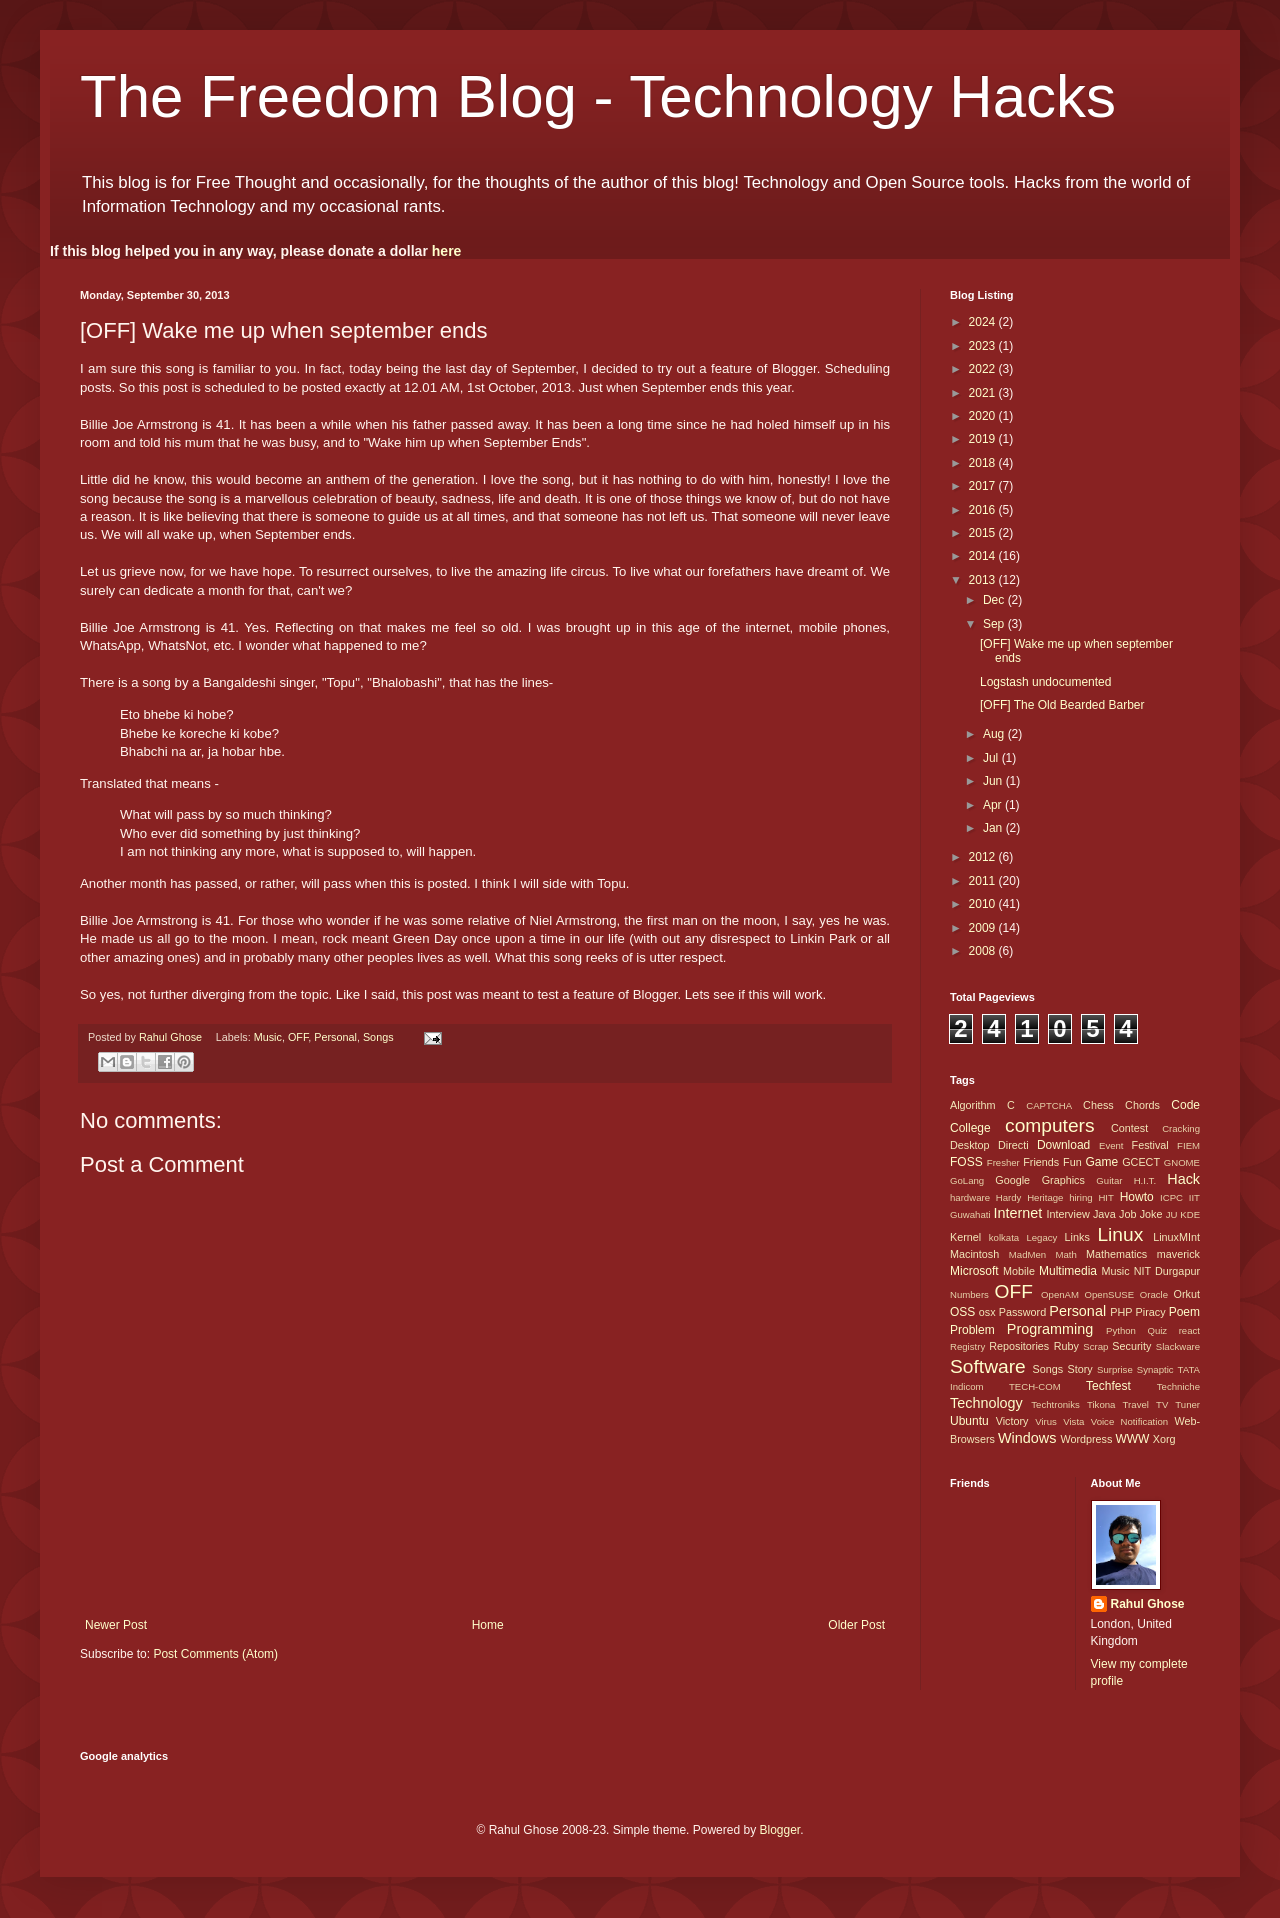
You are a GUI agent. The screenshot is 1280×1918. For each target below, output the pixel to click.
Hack (1183, 1179)
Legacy (1041, 1237)
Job (1127, 1214)
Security (1131, 1346)
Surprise (1115, 1369)
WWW (1132, 1439)
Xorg (1164, 1439)
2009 (984, 928)
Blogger (779, 1830)
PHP (1121, 1312)
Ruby (1066, 1346)
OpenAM (1060, 1294)
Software (988, 1366)
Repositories (1019, 1346)
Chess (1098, 1105)
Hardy (1009, 1197)
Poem (1184, 1312)
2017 (984, 486)
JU (1172, 1214)
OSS (962, 1312)
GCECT (1141, 1162)
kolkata (1004, 1237)
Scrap (1095, 1346)
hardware (970, 1197)
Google (1012, 1180)
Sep (995, 624)
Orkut (1187, 1294)
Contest (1129, 1128)
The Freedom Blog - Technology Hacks (598, 96)
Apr (994, 805)
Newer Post (116, 1625)
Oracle (1154, 1294)
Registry (967, 1346)
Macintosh (974, 1254)
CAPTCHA (1049, 1105)
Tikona (1101, 1404)
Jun (994, 781)
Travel (1136, 1404)
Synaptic (1155, 1369)
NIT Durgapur (1167, 1271)
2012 (984, 857)
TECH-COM (1035, 1386)
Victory (1012, 1421)
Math (1065, 1254)
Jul (992, 758)
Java (1104, 1214)
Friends (1041, 1162)
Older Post (856, 1625)
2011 (984, 881)
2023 (984, 346)
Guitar (1109, 1180)
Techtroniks (1055, 1404)
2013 (984, 580)
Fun (1072, 1162)
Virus (1046, 1421)
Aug (995, 734)
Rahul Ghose (1148, 1604)
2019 (984, 439)
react (1189, 1330)
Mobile (1019, 1271)
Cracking (1181, 1128)
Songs (378, 1037)
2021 (984, 393)
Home (488, 1625)
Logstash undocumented (1045, 682)
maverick (1178, 1254)
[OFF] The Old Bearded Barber (1062, 705)
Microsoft (974, 1271)
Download (1063, 1145)
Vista (1073, 1421)
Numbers (969, 1294)
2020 (984, 416)
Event (1111, 1145)
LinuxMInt (1176, 1237)
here (447, 251)
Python (1121, 1330)
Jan (994, 828)
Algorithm (973, 1105)
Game (1101, 1162)
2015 (984, 533)
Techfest (1108, 1386)
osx (987, 1312)
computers (1050, 1125)
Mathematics (1116, 1254)
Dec (995, 600)
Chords (1142, 1105)
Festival (1150, 1145)
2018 (984, 463)
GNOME (1182, 1162)
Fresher (1003, 1162)
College (970, 1128)
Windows (1027, 1438)
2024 (984, 322)
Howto (1137, 1197)
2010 (984, 904)
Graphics (1063, 1180)
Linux (1120, 1234)
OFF (298, 1037)
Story (1079, 1369)
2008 (984, 951)
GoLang (967, 1180)
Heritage (1045, 1197)
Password (1022, 1312)
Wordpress (1086, 1439)
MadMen (1027, 1254)
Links (1077, 1237)
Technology (986, 1403)
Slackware (1178, 1346)
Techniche (1178, 1386)
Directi (1013, 1145)
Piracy (1151, 1312)
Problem (972, 1330)
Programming (1050, 1329)
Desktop (970, 1145)
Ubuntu (969, 1421)
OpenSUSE (1110, 1294)
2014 (984, 556)
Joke (1151, 1214)
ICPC (1171, 1197)
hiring (1080, 1197)
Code (1185, 1105)
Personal (335, 1037)
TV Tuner (1178, 1404)
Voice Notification (1129, 1421)
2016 (984, 510)
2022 (984, 369)
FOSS (966, 1162)
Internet (1017, 1213)
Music (268, 1037)
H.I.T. (1145, 1180)
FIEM (1188, 1145)
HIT (1105, 1197)
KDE (1190, 1214)
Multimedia (1068, 1271)
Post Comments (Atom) (215, 1654)
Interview (1067, 1214)
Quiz (1157, 1330)
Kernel (965, 1237)
